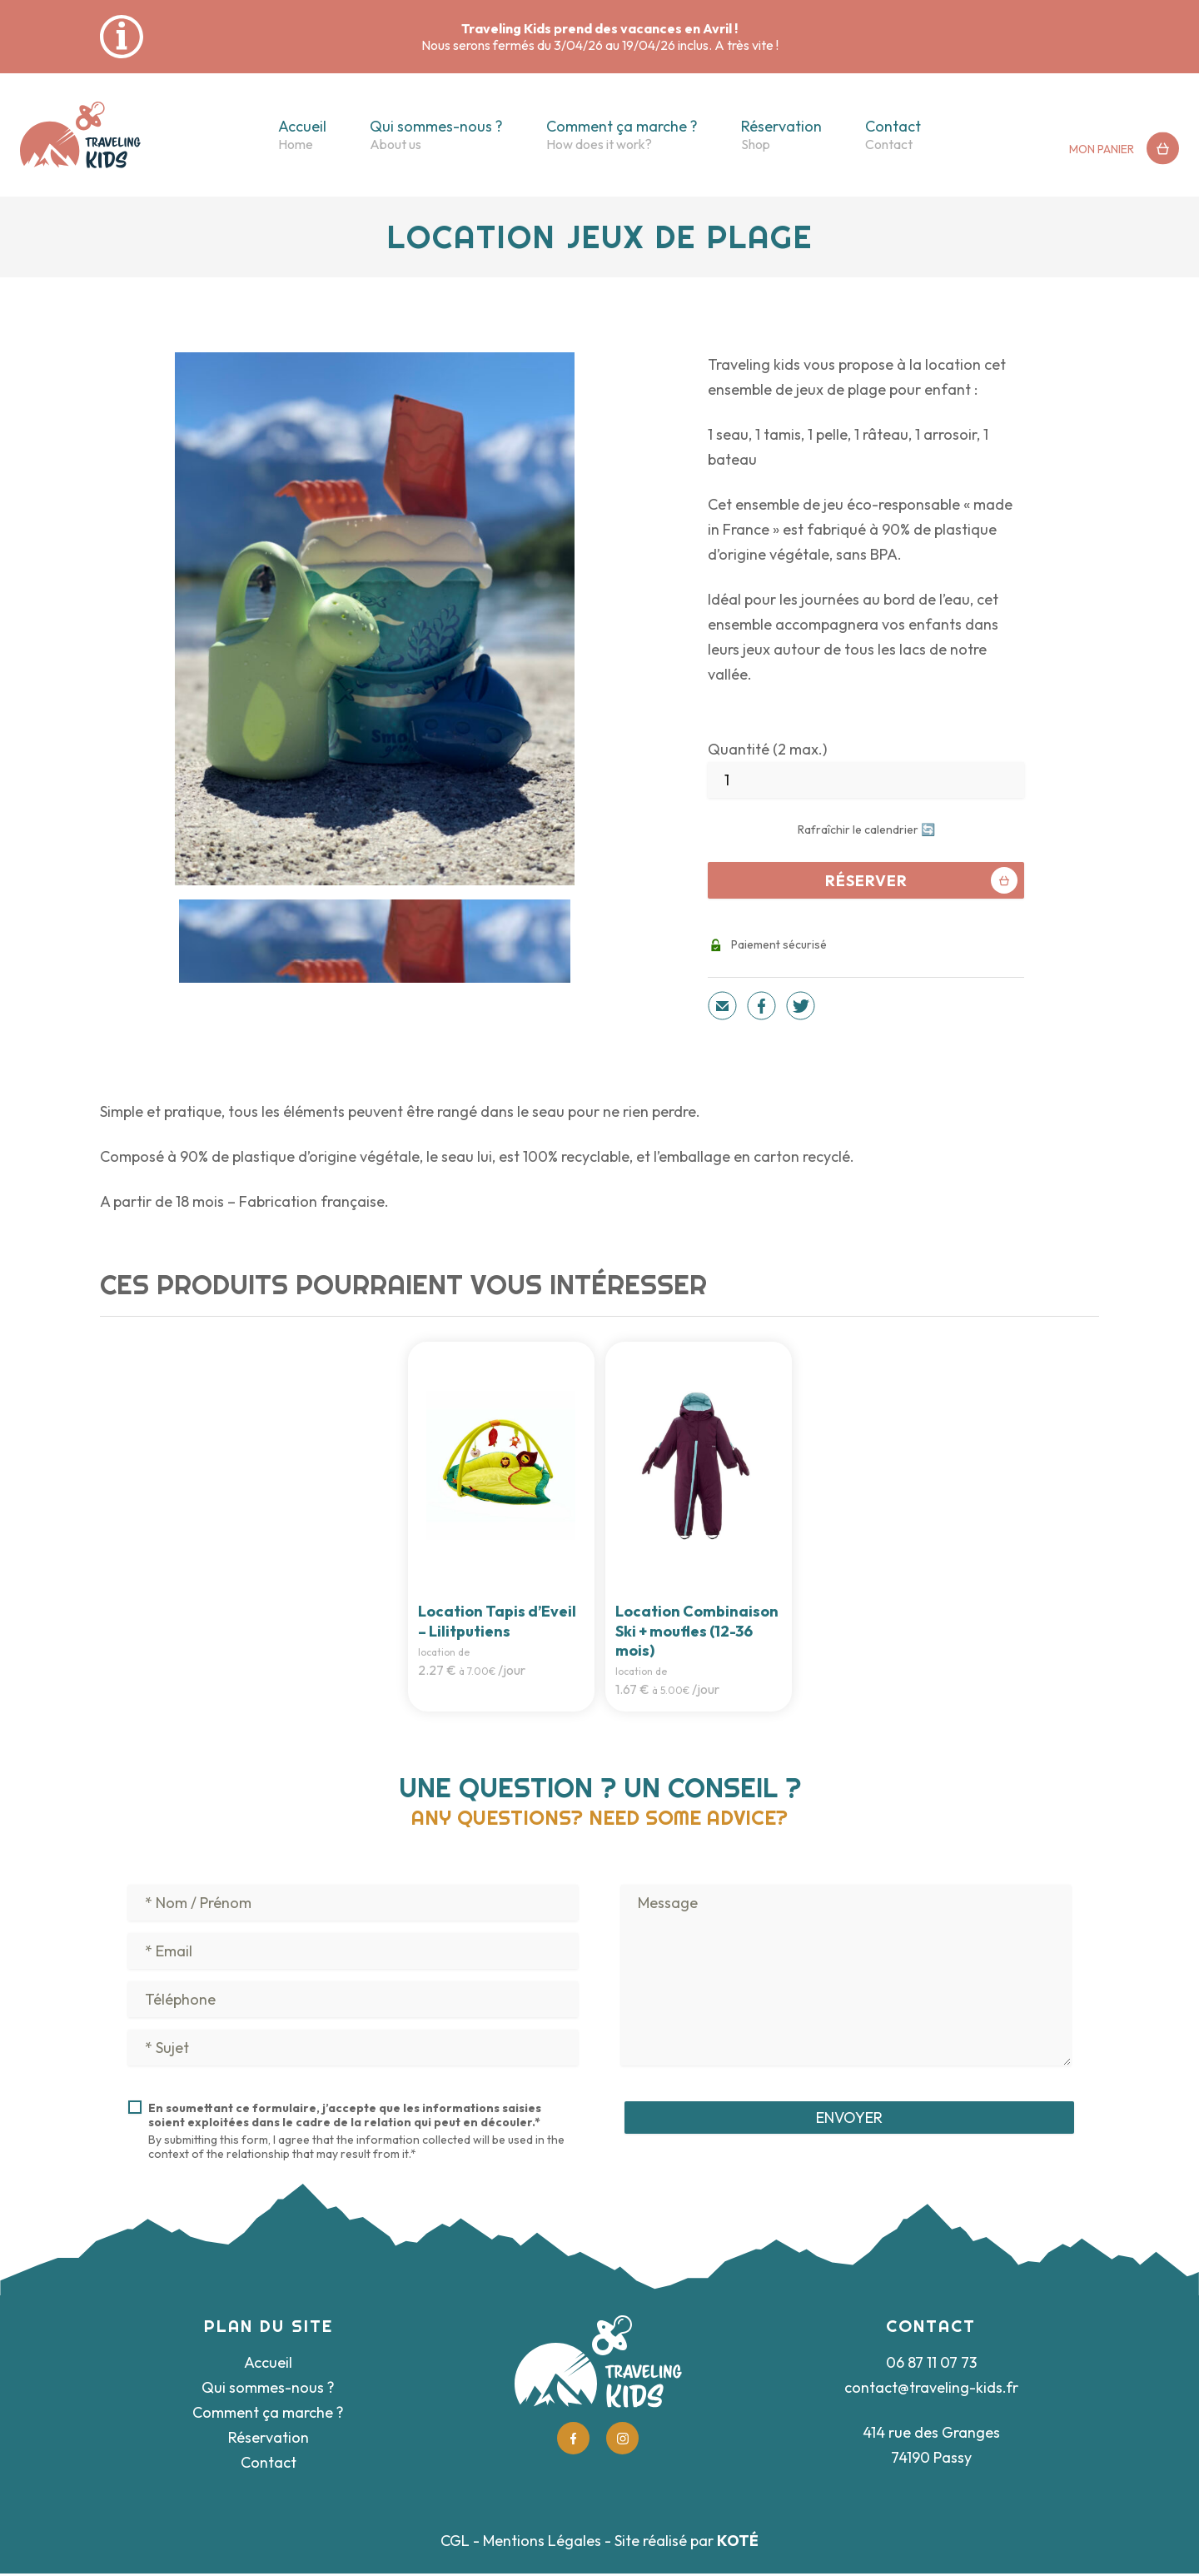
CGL (455, 2543)
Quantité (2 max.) (767, 749)
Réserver (921, 880)
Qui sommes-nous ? (436, 126)
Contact (893, 126)
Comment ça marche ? (622, 126)
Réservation (781, 126)
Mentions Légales (542, 2543)
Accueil (302, 126)
